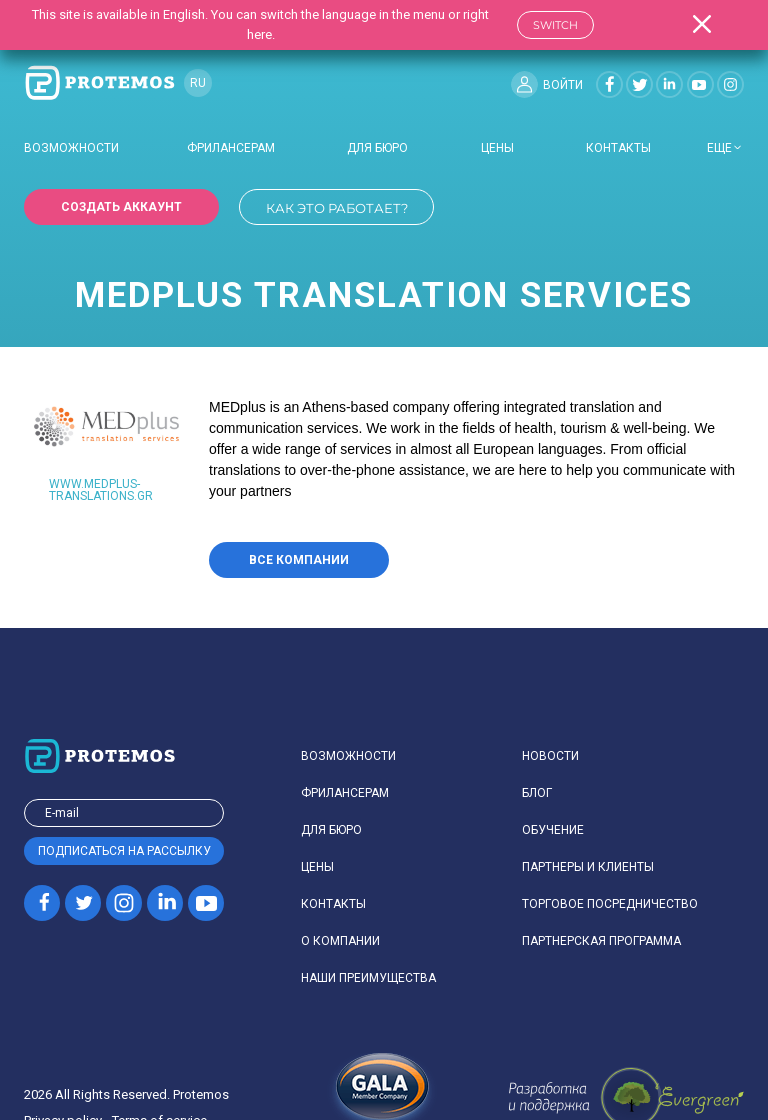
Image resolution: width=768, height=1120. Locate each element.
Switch (555, 25)
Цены (497, 148)
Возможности (71, 148)
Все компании (299, 560)
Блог (537, 793)
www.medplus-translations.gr (101, 490)
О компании (340, 941)
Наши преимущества (368, 978)
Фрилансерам (231, 148)
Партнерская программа (601, 941)
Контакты (618, 148)
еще (719, 148)
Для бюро (377, 148)
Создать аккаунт (121, 207)
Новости (550, 756)
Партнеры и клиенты (588, 867)
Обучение (553, 830)
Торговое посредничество (610, 904)
